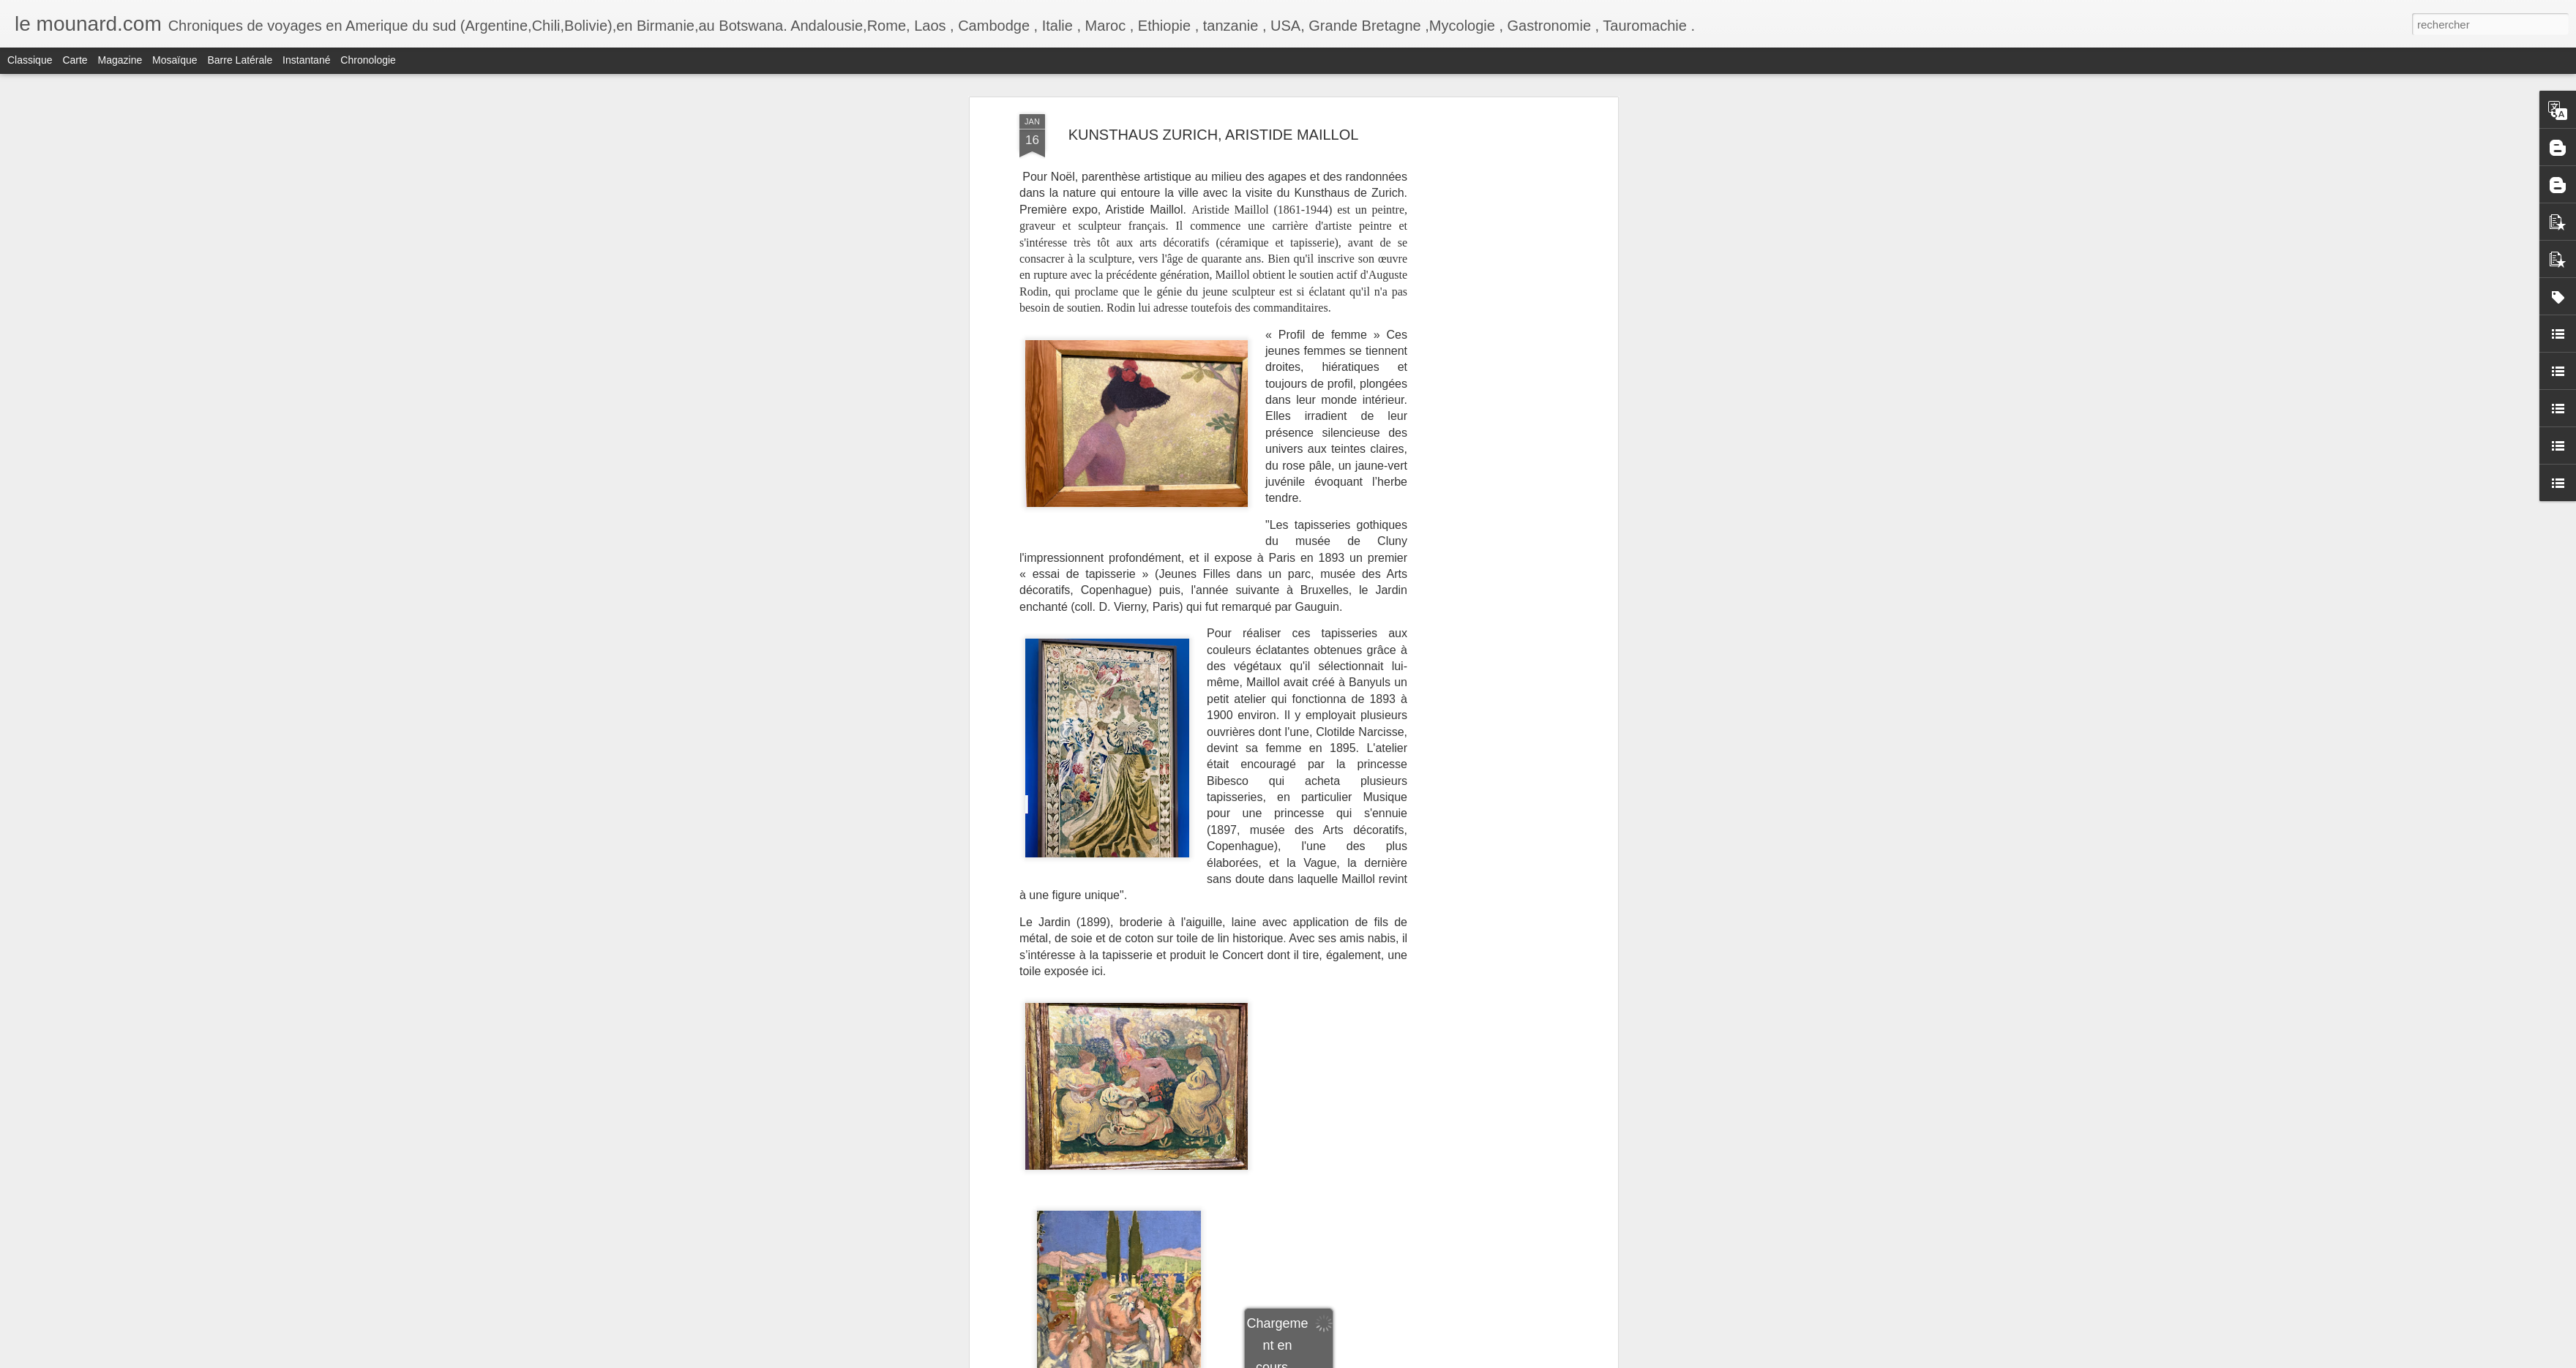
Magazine (120, 60)
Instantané (306, 60)
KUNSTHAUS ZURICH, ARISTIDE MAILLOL (1213, 135)
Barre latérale (239, 60)
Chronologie (368, 60)
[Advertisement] (1488, 213)
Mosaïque (174, 60)
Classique (29, 60)
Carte (74, 60)
